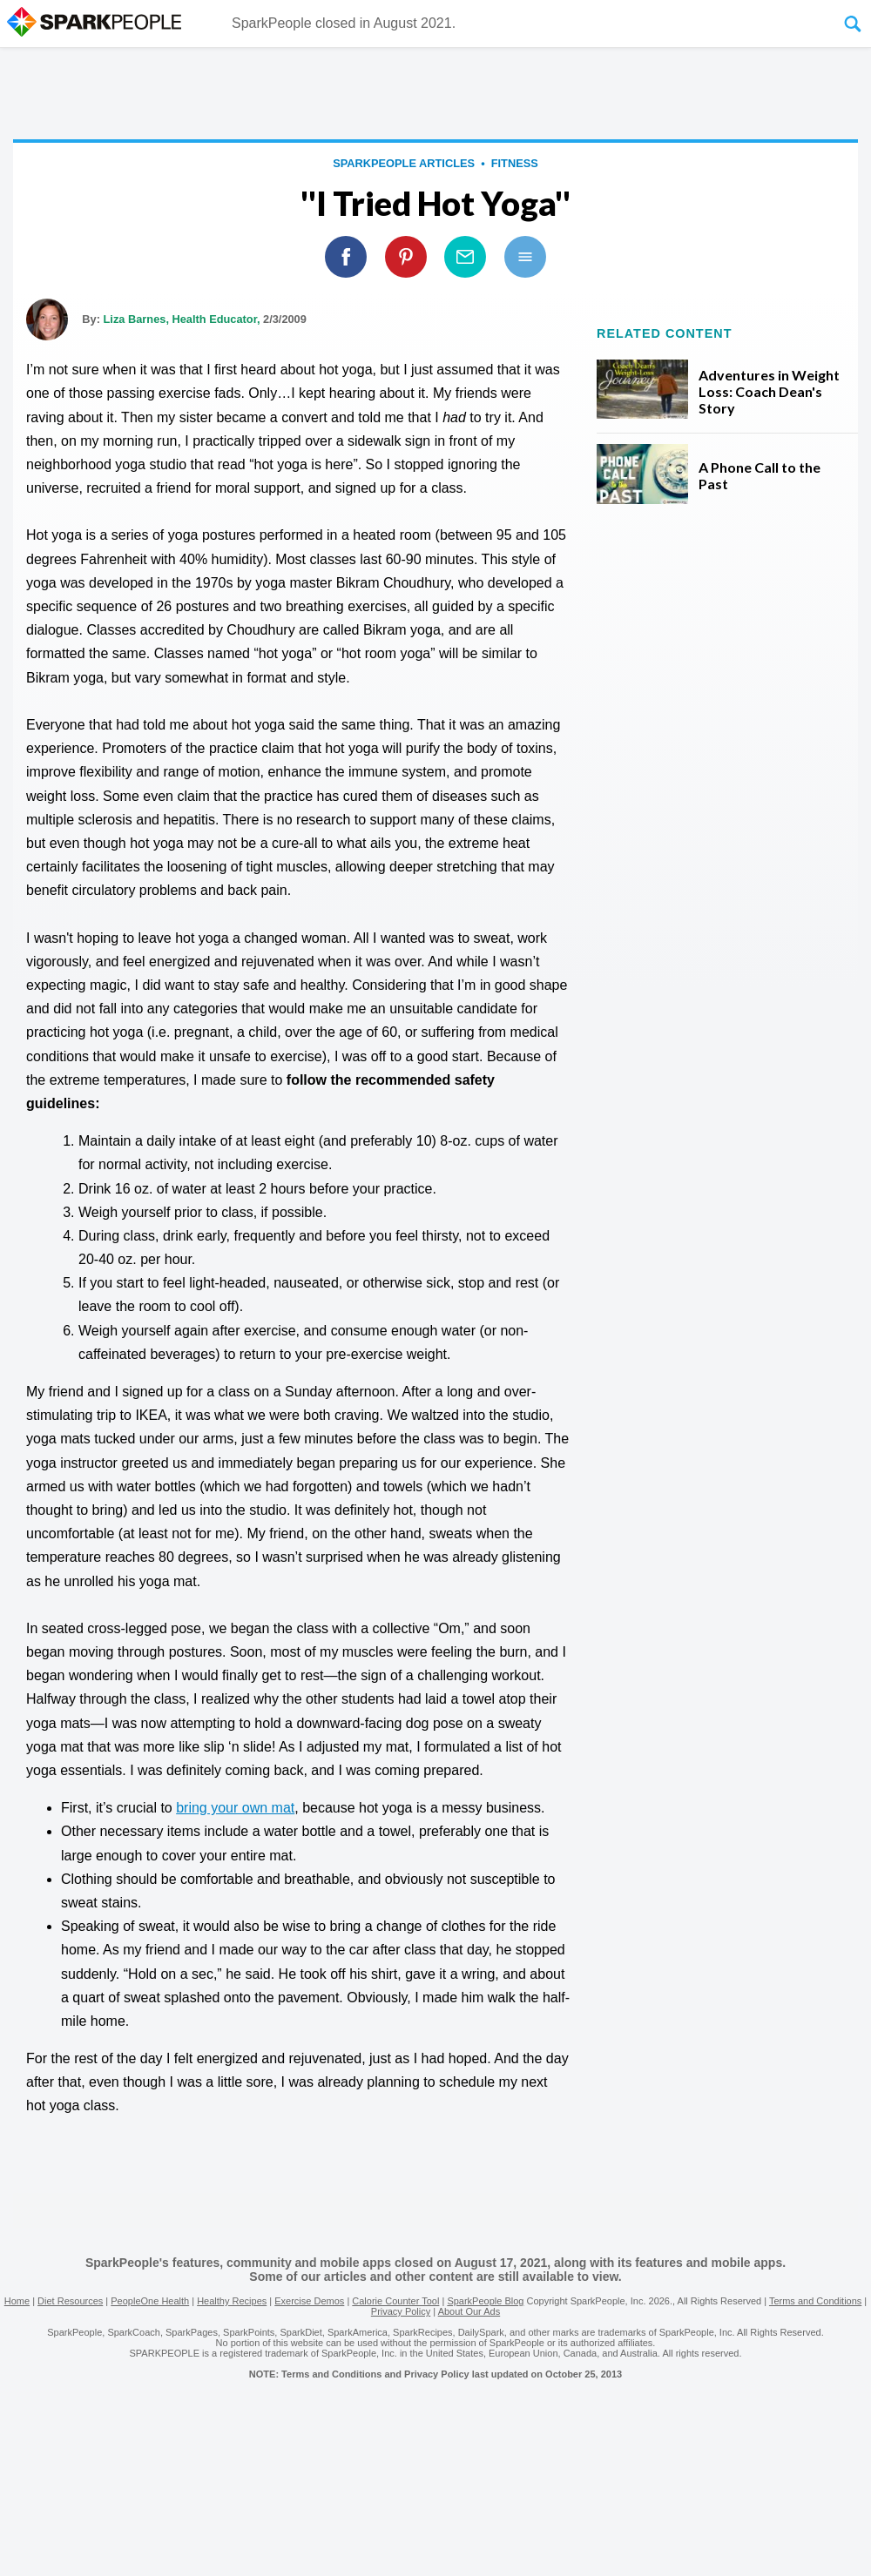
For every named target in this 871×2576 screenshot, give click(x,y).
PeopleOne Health (150, 2301)
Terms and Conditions (815, 2301)
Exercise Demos (309, 2301)
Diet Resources (70, 2301)
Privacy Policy (400, 2311)
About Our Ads (469, 2311)
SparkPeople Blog (485, 2301)
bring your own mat (235, 1807)
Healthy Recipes (232, 2301)
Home (17, 2301)
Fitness (514, 163)
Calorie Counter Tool (395, 2301)
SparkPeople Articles (404, 163)
